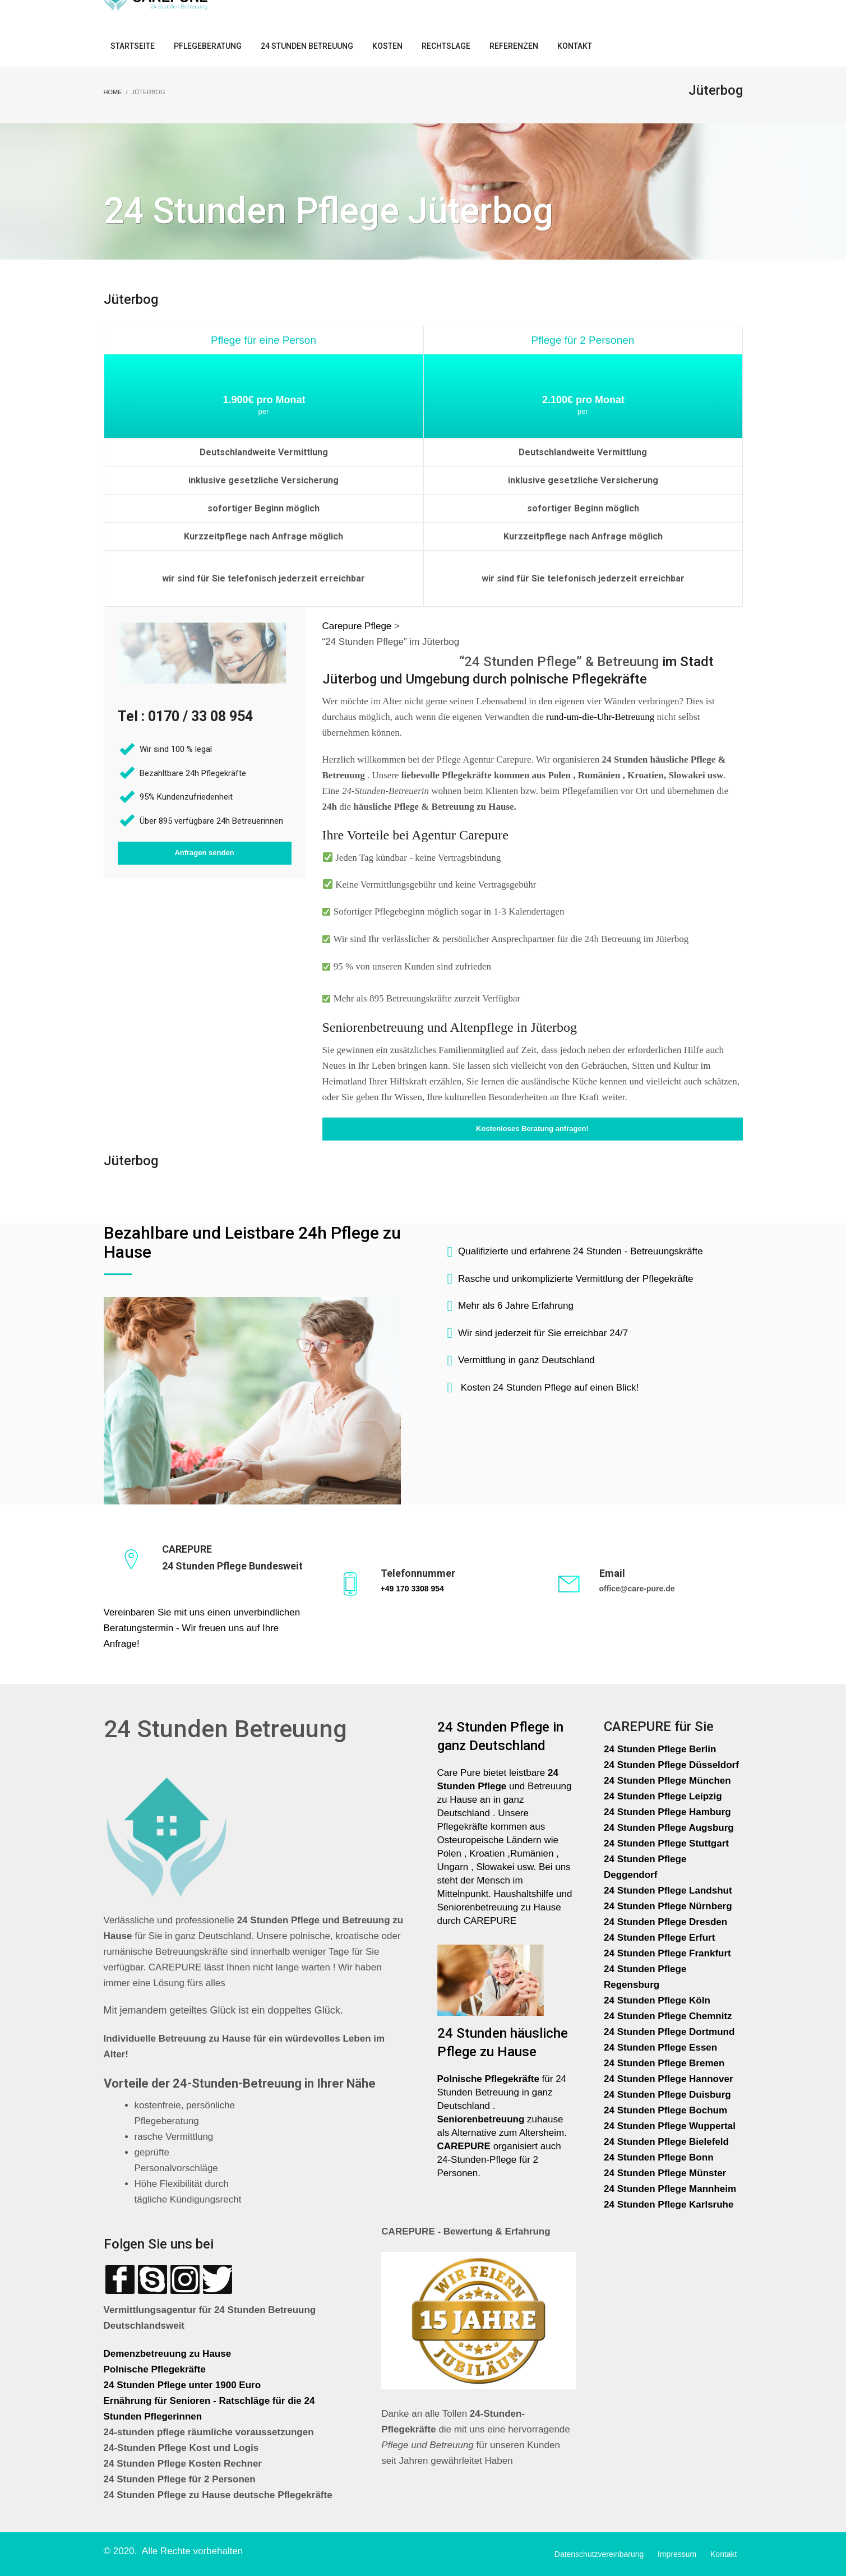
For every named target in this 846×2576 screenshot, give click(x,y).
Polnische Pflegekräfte (156, 2369)
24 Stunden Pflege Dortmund (669, 2031)
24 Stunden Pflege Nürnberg (668, 1906)
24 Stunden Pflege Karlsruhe (668, 2204)
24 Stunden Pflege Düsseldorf (671, 1765)
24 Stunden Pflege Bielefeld (666, 2141)
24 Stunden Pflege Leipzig (663, 1796)
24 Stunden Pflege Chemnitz (668, 2016)
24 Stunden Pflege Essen (660, 2047)
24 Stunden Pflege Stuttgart (668, 1843)
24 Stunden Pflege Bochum (665, 2110)
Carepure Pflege (358, 626)
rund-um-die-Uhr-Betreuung (600, 717)
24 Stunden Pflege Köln (657, 2000)
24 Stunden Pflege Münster (665, 2173)
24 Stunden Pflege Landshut (668, 1890)
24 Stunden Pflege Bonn (659, 2157)
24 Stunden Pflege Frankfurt (668, 1953)
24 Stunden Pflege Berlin (660, 1749)
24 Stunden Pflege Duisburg (667, 2094)
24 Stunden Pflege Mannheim (670, 2188)
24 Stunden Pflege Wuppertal (670, 2126)
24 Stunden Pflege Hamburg (667, 1812)
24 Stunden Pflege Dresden (665, 1922)
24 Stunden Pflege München (667, 1780)
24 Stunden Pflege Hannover (668, 2079)
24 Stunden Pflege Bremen (665, 2063)
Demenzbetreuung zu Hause (168, 2353)
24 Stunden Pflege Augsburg (669, 1827)
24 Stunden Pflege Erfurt (661, 1937)
